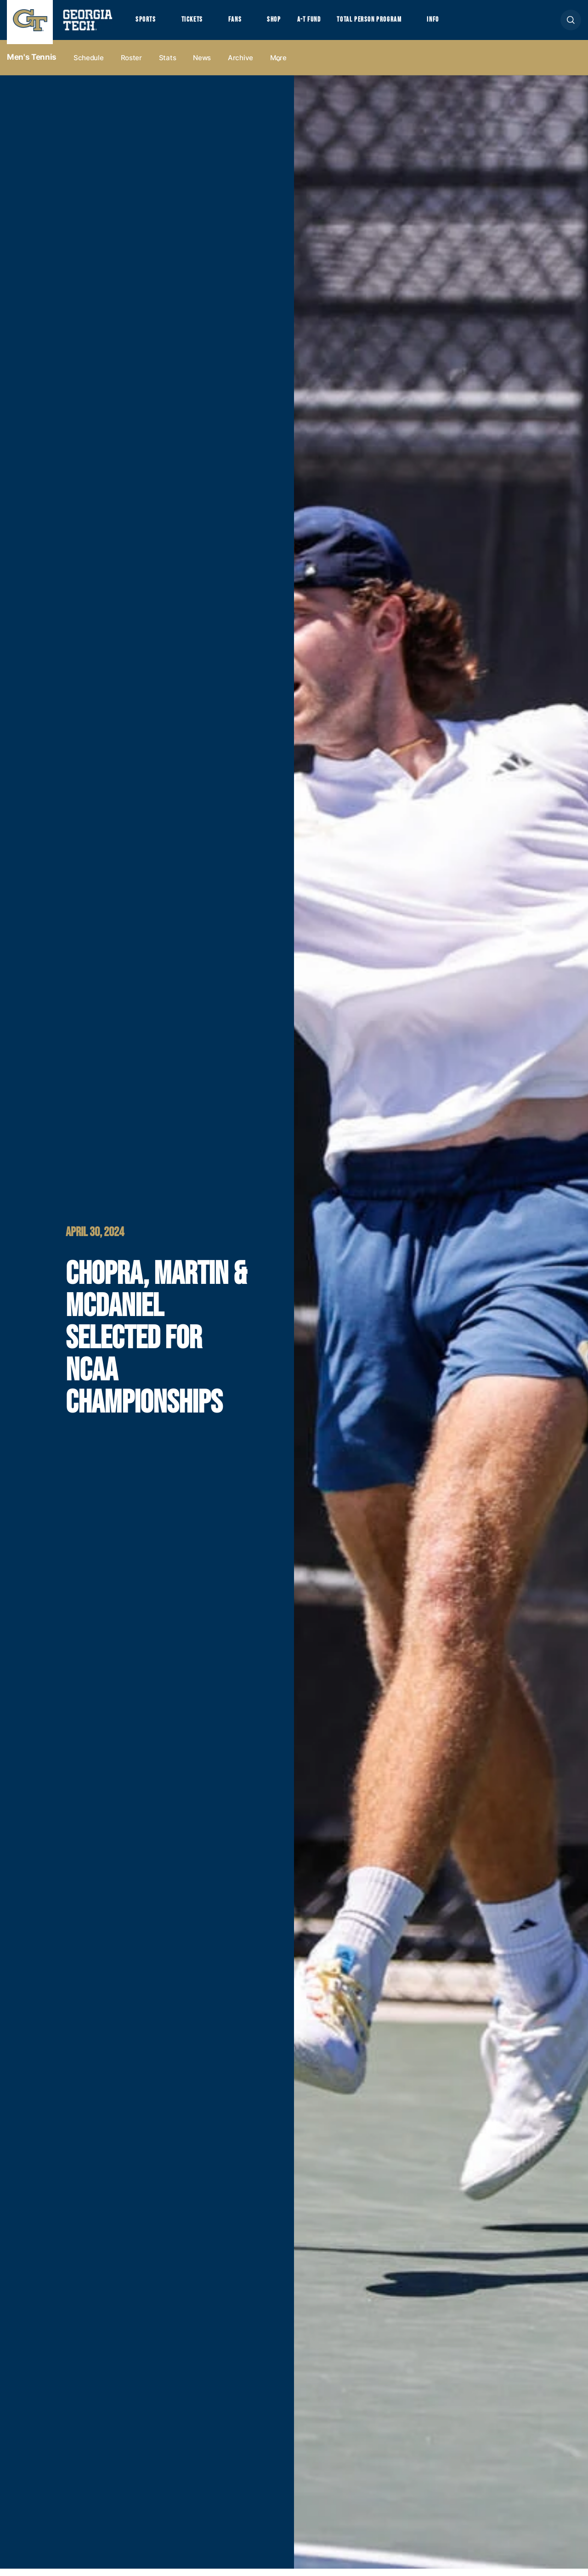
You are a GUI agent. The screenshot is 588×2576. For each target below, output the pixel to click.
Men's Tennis (32, 64)
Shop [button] (285, 23)
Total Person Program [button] (389, 23)
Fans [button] (243, 23)
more (278, 65)
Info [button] (459, 23)
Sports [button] (147, 23)
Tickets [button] (197, 23)
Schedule (89, 65)
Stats (167, 65)
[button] (570, 23)
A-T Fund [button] (323, 23)
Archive (240, 65)
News (202, 65)
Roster (131, 65)
